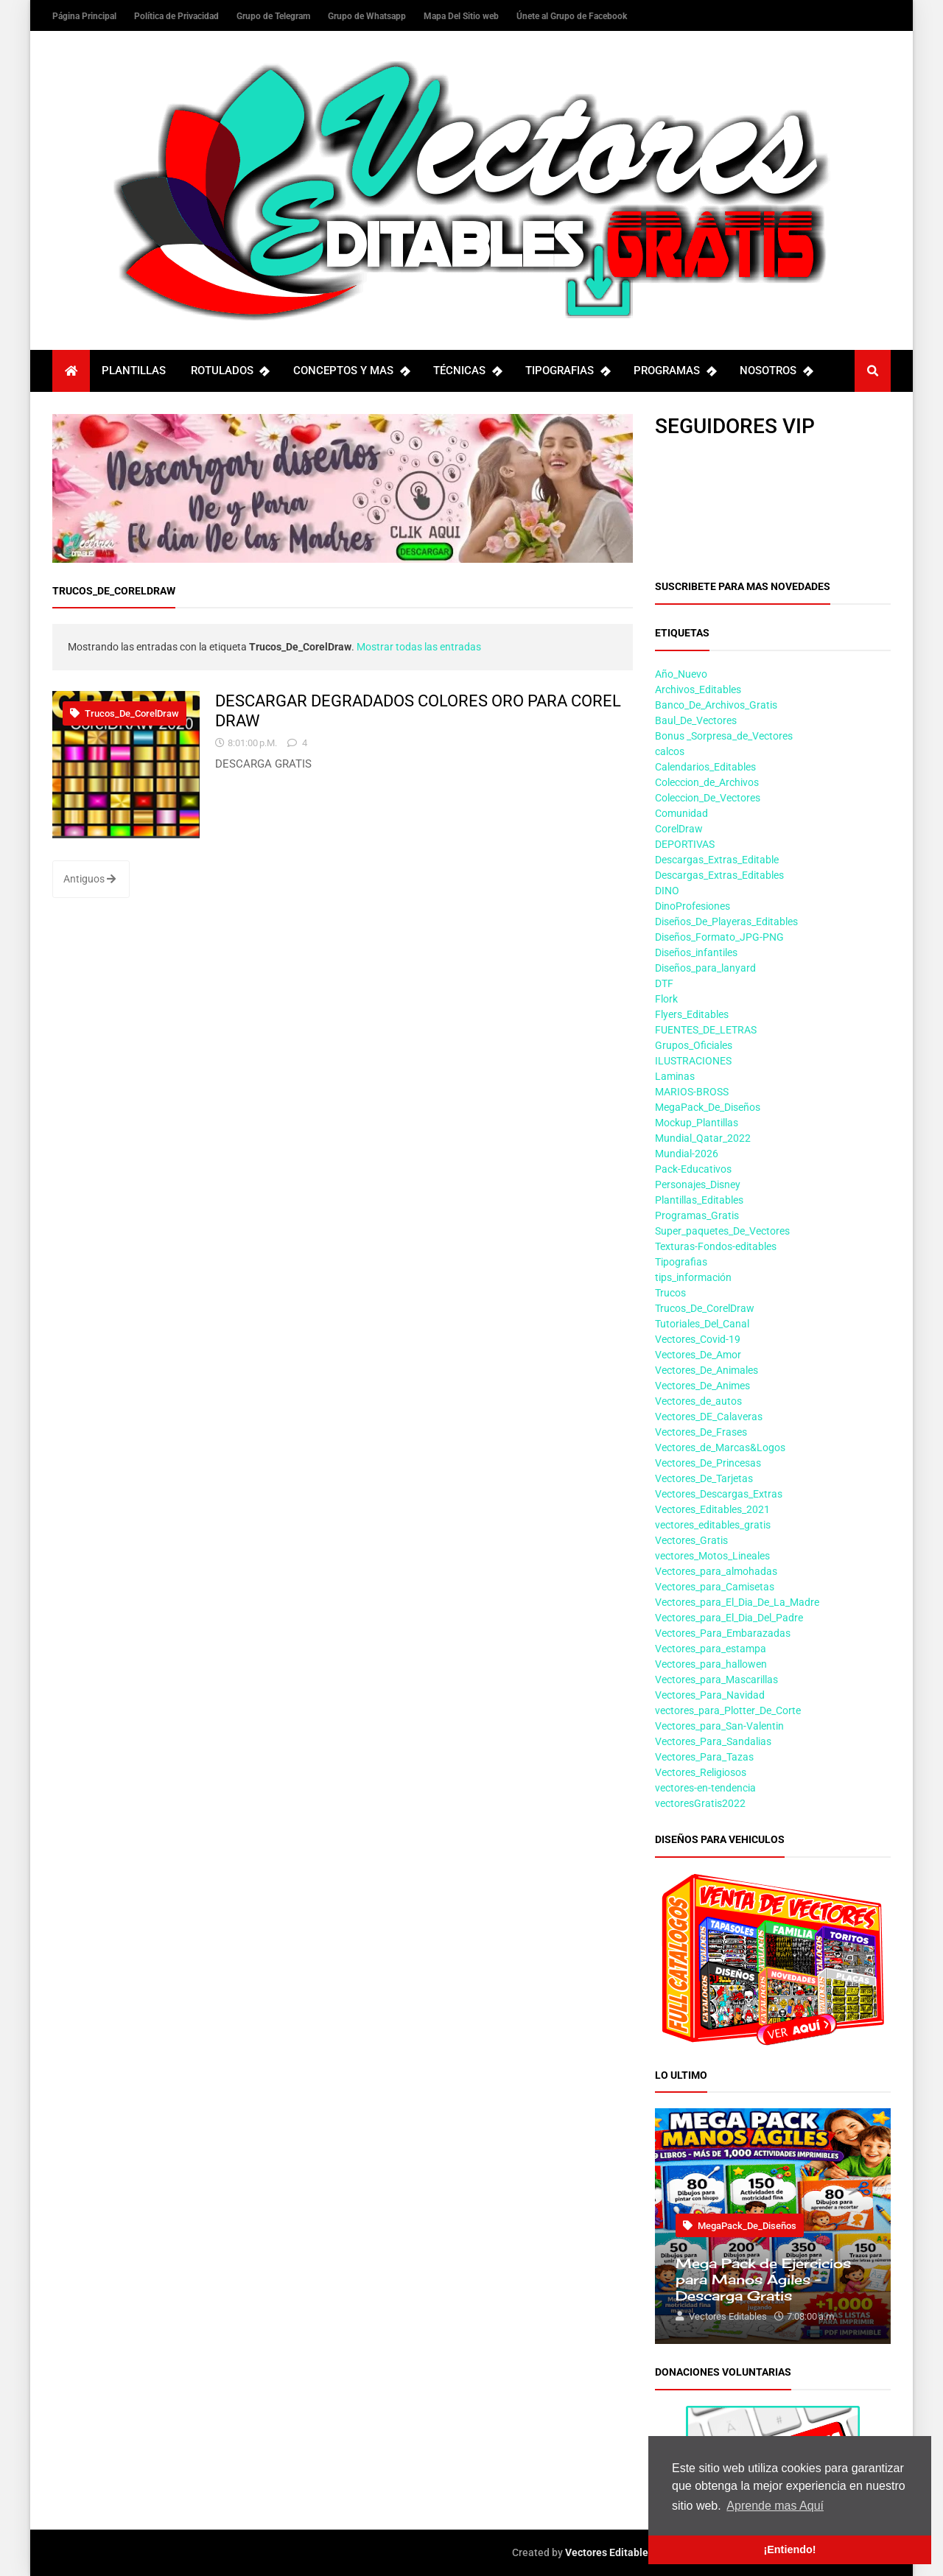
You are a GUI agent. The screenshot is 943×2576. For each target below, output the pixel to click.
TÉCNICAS (467, 370)
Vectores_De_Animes (702, 1385)
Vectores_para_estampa (710, 1648)
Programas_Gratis (697, 1215)
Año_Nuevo (681, 674)
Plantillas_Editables (699, 1200)
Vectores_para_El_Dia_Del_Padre (729, 1618)
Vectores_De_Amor (698, 1355)
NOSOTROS (776, 370)
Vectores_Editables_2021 (712, 1509)
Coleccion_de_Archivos (707, 782)
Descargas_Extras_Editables (719, 875)
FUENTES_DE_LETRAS (706, 1030)
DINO (667, 890)
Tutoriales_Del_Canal (702, 1324)
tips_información (693, 1277)
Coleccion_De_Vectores (707, 798)
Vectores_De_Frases (701, 1432)
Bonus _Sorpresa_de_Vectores (724, 736)
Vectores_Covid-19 (697, 1339)
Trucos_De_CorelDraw (124, 713)
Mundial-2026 (686, 1153)
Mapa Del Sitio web (462, 16)
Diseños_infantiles (696, 952)
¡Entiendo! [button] (789, 2549)
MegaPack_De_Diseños (707, 1107)
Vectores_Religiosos (700, 1772)
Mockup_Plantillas (696, 1123)
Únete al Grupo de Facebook (571, 16)
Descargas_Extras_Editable (717, 860)
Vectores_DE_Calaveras (709, 1416)
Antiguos (89, 879)
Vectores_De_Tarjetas (704, 1478)
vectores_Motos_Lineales (712, 1556)
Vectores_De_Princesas (708, 1463)
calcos (669, 751)
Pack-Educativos (693, 1169)
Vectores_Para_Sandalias (713, 1741)
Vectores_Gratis (691, 1540)
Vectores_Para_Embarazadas (722, 1633)
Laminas (675, 1076)
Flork (666, 999)
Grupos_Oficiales (693, 1045)
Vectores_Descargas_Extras (718, 1494)
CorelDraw (679, 829)
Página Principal (85, 16)
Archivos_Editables (698, 689)
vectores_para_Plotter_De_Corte (728, 1710)
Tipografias (681, 1262)
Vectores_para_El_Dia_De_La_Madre (737, 1602)
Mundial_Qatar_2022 (703, 1138)
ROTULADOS (230, 370)
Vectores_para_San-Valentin (719, 1726)
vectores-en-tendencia (705, 1788)
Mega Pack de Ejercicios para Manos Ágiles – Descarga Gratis (763, 2279)
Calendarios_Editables (705, 767)
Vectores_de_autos (698, 1401)
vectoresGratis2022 (700, 1803)
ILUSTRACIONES (693, 1061)
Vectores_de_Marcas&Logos (720, 1447)
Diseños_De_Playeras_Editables (726, 921)
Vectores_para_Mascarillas (716, 1679)
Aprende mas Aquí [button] (775, 2505)
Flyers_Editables (692, 1014)
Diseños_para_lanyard (705, 968)
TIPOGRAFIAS (567, 370)
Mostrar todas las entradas (419, 647)
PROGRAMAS (674, 370)
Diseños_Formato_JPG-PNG (719, 937)
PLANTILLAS (134, 370)
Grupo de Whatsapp (368, 16)
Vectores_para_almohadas (716, 1571)
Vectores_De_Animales (706, 1370)
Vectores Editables (609, 2552)
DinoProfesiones (692, 906)
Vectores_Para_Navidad (710, 1695)
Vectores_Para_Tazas (704, 1757)
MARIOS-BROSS (692, 1092)
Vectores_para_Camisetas (714, 1587)
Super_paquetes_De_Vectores (722, 1231)
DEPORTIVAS (685, 844)
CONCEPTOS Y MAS (351, 370)
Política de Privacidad (177, 16)
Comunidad (681, 813)
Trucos (670, 1293)
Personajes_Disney (697, 1184)
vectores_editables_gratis (713, 1525)
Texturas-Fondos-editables (716, 1246)
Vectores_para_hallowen (711, 1664)
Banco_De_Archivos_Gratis (716, 705)
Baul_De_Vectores (696, 720)
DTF (664, 983)
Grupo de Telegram (274, 16)
